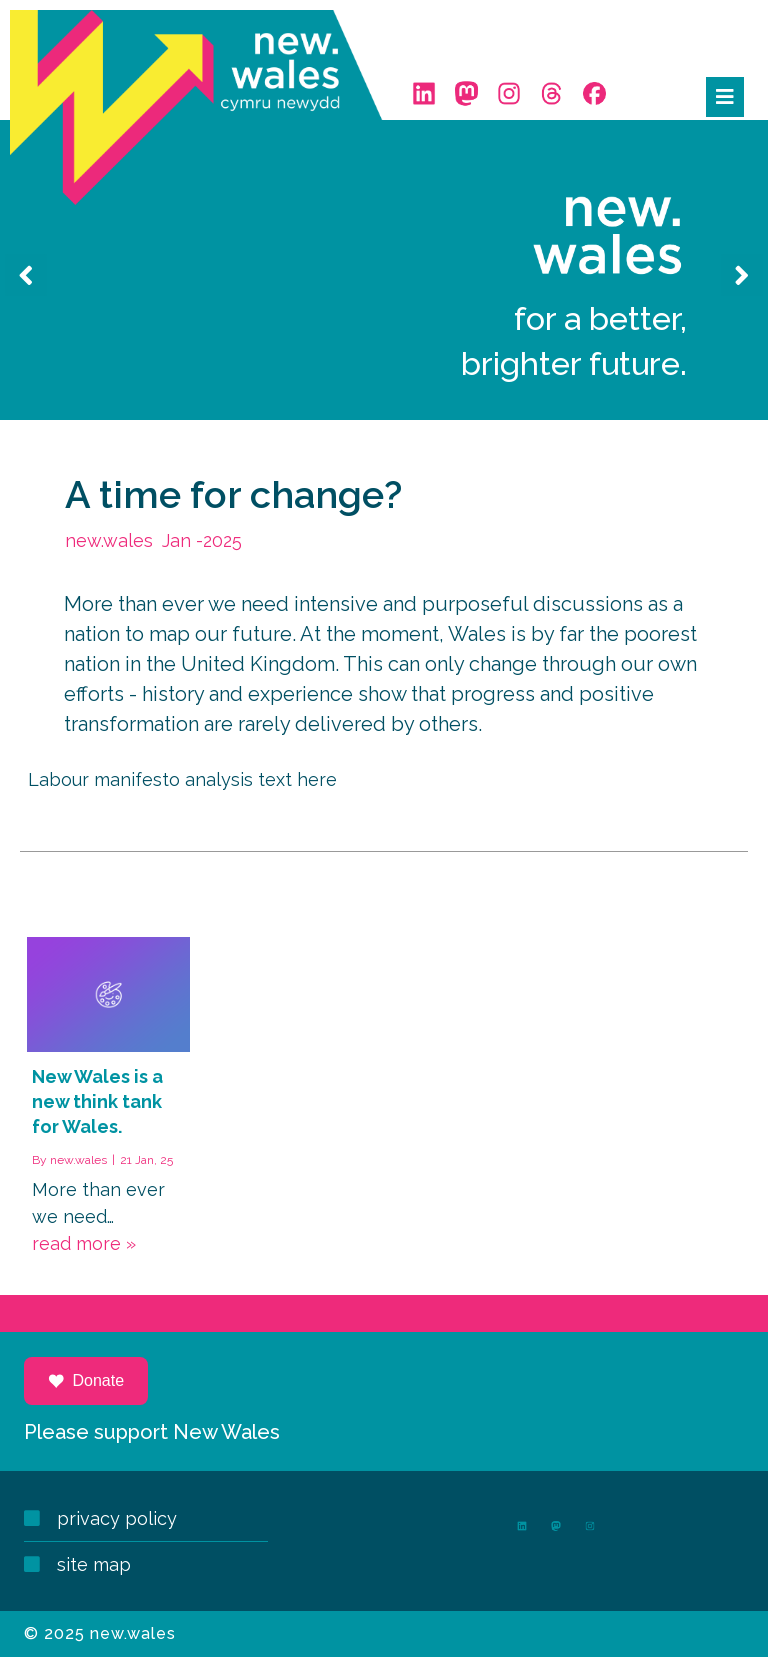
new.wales (81, 1179)
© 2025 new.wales (102, 1616)
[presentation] (26, 290)
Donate (88, 1401)
